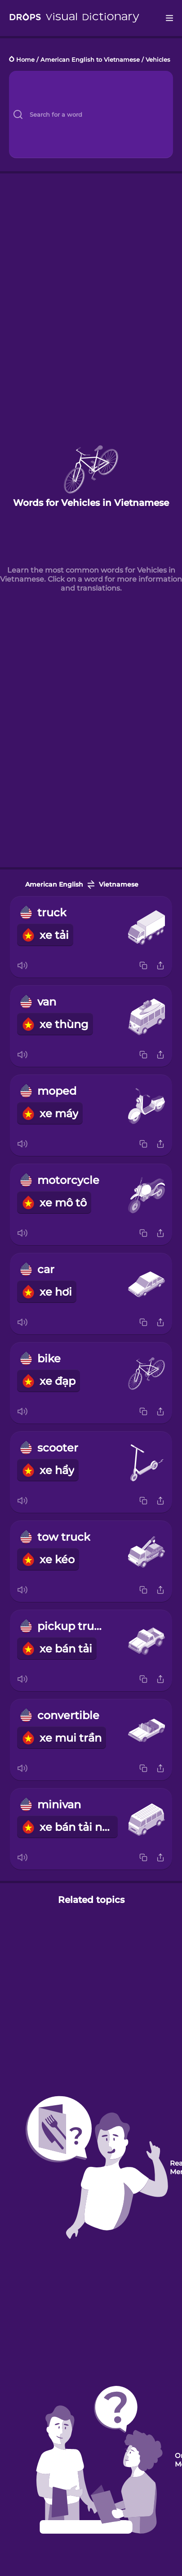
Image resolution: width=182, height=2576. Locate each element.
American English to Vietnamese (90, 59)
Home (25, 59)
